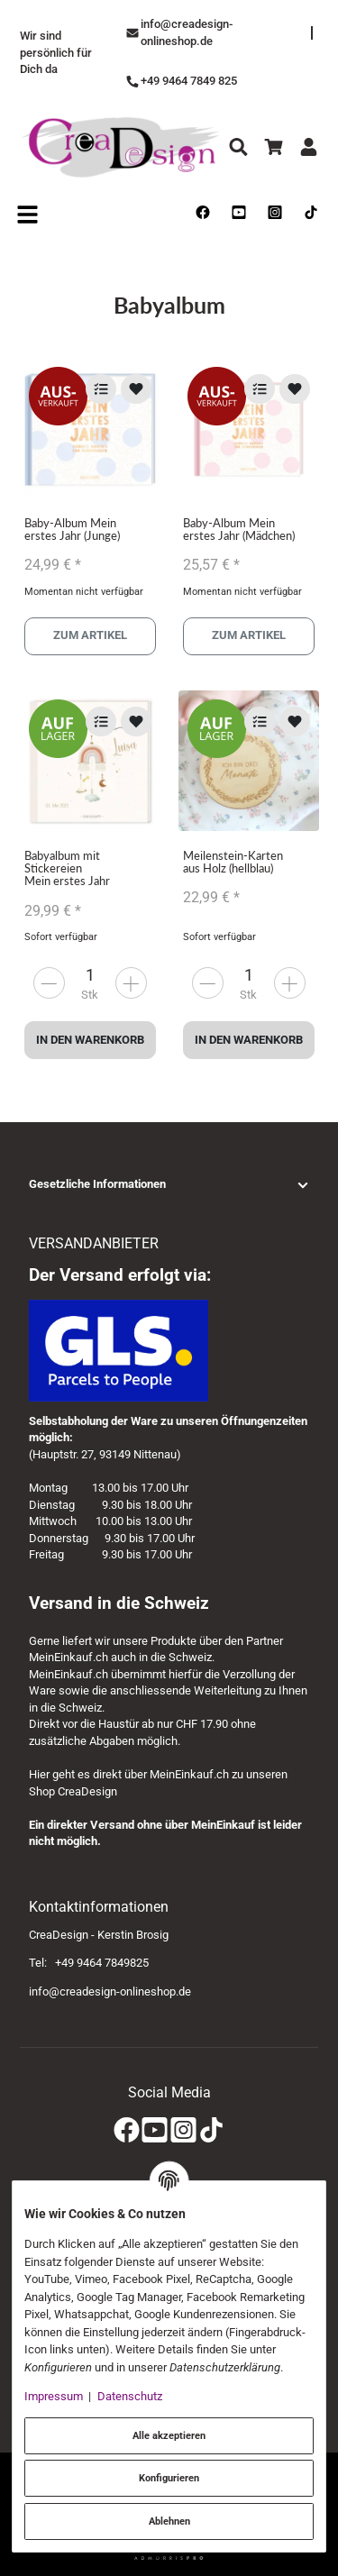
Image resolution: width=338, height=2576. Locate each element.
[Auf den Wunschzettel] (136, 389)
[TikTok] (211, 2130)
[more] (49, 984)
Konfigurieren (169, 2477)
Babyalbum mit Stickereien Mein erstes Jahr (67, 868)
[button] (169, 1184)
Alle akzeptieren (169, 2435)
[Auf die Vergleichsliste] (101, 389)
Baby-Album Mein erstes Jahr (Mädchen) (239, 529)
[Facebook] (127, 2130)
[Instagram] (183, 2130)
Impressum (53, 2396)
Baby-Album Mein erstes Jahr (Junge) (72, 529)
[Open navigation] (27, 213)
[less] (131, 984)
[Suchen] (238, 147)
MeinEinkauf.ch (68, 1657)
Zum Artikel (90, 636)
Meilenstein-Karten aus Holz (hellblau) (233, 861)
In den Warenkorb (90, 1039)
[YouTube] (155, 2130)
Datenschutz (129, 2396)
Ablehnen (169, 2521)
